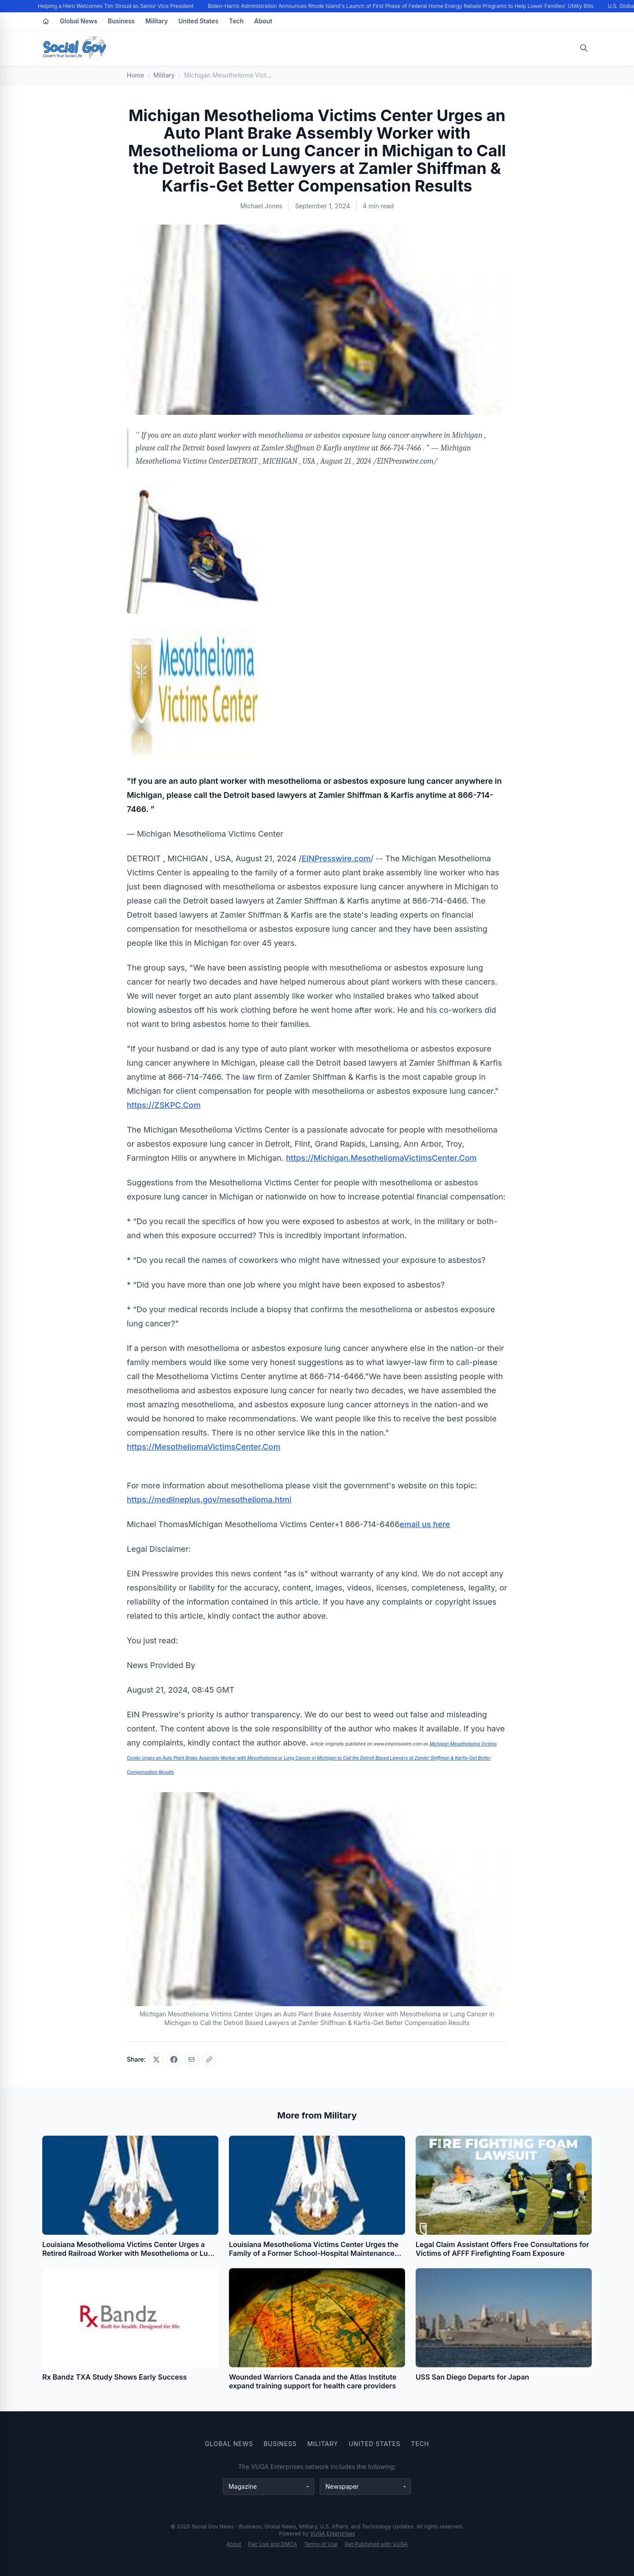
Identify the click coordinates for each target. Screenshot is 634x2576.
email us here (425, 1524)
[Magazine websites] (268, 2486)
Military (156, 21)
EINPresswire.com (336, 858)
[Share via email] (191, 2059)
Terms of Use (321, 2544)
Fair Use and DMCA (272, 2544)
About (263, 21)
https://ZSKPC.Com (164, 1105)
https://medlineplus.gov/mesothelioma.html (209, 1499)
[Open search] (584, 48)
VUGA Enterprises (332, 2533)
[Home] (45, 21)
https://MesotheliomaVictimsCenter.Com (203, 1446)
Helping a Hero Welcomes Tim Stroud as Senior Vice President (117, 6)
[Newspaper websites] (365, 2486)
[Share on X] (156, 2059)
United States (198, 21)
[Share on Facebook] (174, 2059)
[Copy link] (209, 2059)
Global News (78, 21)
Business (121, 21)
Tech (236, 21)
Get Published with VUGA (376, 2544)
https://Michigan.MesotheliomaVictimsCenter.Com (381, 1158)
